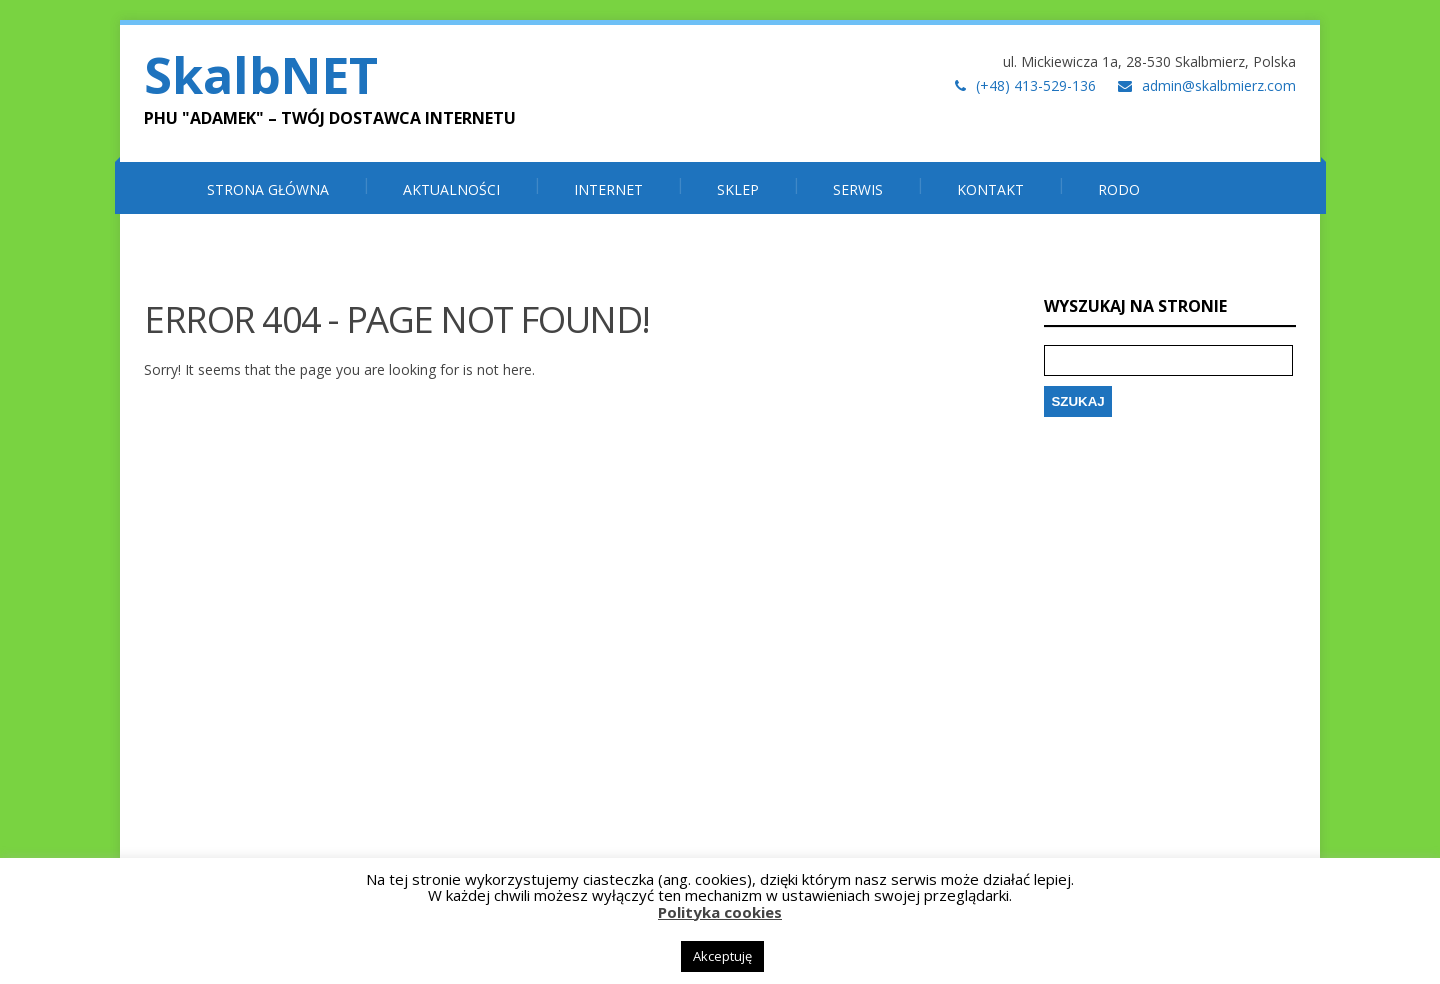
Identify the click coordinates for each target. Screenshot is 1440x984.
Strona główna (268, 189)
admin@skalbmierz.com (1219, 85)
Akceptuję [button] (722, 956)
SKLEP (738, 189)
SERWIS (858, 189)
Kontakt (990, 189)
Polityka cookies (720, 912)
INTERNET (608, 189)
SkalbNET (261, 75)
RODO (1119, 189)
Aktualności (451, 189)
